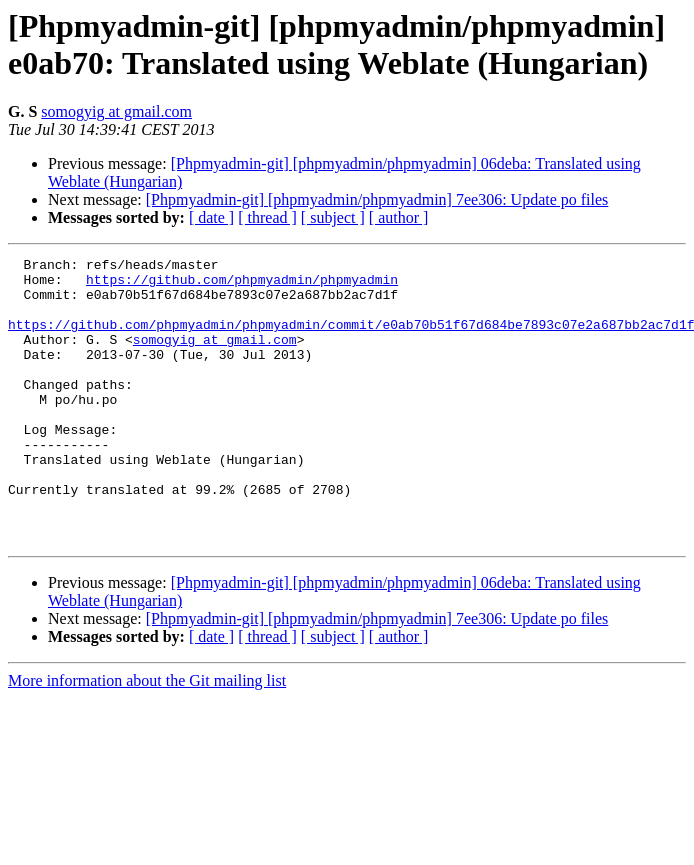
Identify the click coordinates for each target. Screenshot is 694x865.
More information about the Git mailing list (147, 737)
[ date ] (211, 217)
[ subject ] (333, 217)
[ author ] (399, 217)
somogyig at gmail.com (116, 111)
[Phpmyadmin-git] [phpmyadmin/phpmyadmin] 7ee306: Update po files (377, 199)
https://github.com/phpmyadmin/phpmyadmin (242, 285)
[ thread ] (267, 217)
